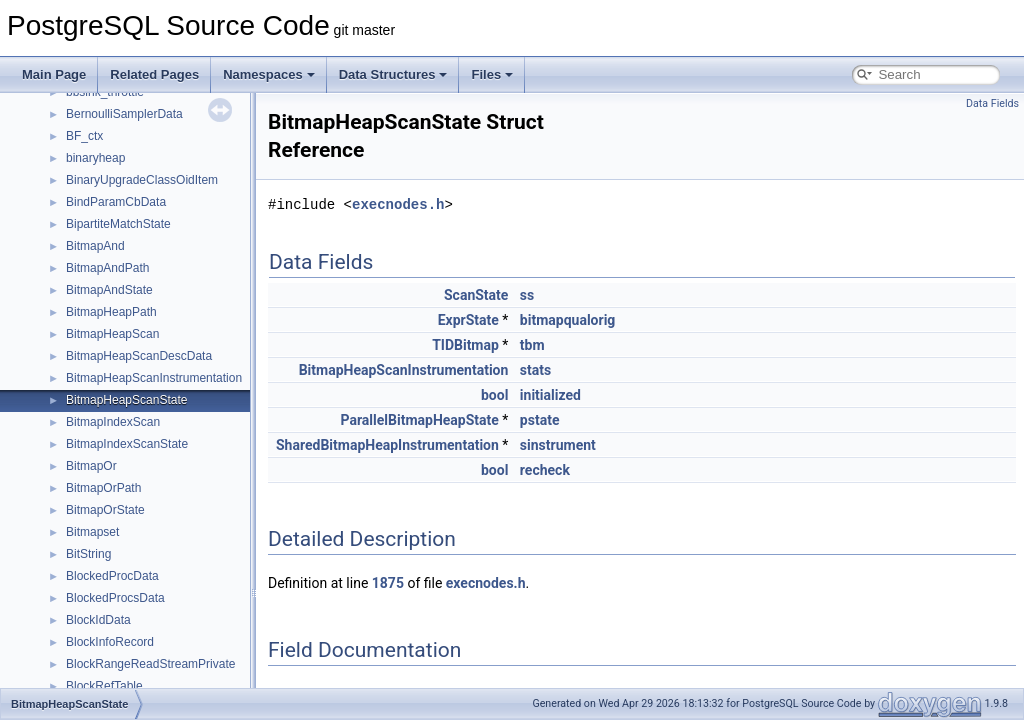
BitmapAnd (95, 246)
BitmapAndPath (107, 268)
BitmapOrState (105, 510)
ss (527, 295)
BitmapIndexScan (113, 422)
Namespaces (269, 74)
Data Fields (992, 103)
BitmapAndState (109, 290)
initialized (550, 395)
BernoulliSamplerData (124, 114)
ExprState (468, 320)
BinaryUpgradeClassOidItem (142, 180)
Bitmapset (92, 532)
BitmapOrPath (103, 488)
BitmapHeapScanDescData (139, 356)
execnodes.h (398, 204)
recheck (545, 470)
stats (535, 370)
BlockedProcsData (115, 598)
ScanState (476, 295)
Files (492, 74)
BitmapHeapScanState (126, 400)
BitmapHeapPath (111, 312)
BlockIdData (98, 620)
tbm (532, 345)
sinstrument (558, 445)
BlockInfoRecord (110, 642)
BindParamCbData (116, 202)
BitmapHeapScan (112, 334)
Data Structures (393, 74)
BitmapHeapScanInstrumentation (154, 378)
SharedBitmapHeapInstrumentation (387, 445)
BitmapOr (91, 466)
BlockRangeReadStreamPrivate (150, 664)
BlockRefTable (104, 686)
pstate (540, 420)
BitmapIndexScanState (127, 444)
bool (494, 395)
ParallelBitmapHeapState (420, 420)
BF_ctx (84, 136)
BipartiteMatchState (118, 224)
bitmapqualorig (567, 320)
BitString (88, 554)
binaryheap (95, 158)
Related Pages (154, 74)
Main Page (54, 74)
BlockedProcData (112, 576)
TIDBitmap (465, 345)
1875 (388, 583)
